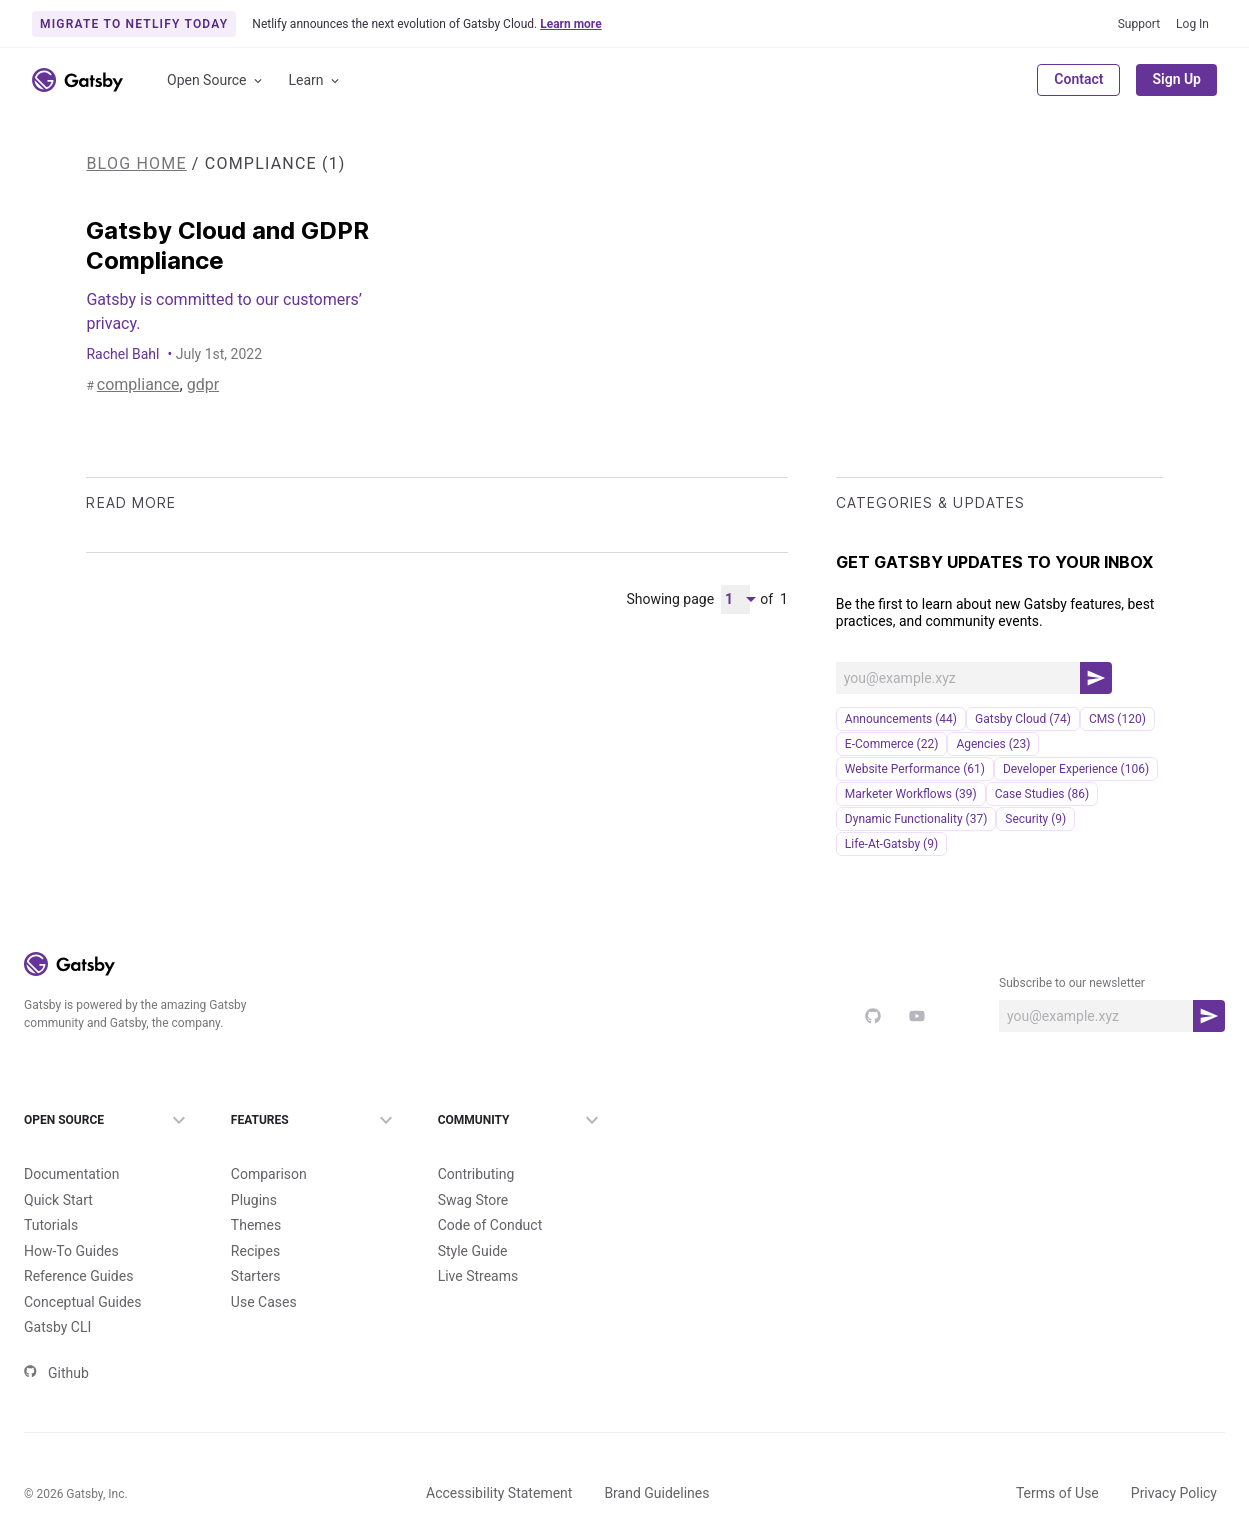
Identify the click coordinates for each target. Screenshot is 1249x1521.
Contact (1078, 79)
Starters (256, 1243)
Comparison (269, 1141)
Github (56, 1340)
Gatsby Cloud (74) (1023, 719)
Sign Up (1176, 79)
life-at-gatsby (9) (891, 844)
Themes (256, 1192)
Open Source (216, 80)
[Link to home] (77, 80)
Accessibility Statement (499, 1460)
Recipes (255, 1218)
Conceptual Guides (82, 1269)
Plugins (254, 1167)
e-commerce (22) (892, 744)
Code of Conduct (490, 1192)
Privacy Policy (1174, 1460)
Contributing (476, 1141)
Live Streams (478, 1243)
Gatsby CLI (57, 1294)
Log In (1192, 24)
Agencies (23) (993, 744)
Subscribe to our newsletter (1072, 983)
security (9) (1035, 819)
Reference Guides (78, 1243)
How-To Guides (71, 1218)
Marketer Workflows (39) (911, 794)
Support (1139, 24)
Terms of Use (1057, 1460)
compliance (128, 386)
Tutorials (51, 1192)
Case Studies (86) (1042, 794)
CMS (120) (1117, 719)
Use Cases (264, 1269)
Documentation (72, 1141)
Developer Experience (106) (1076, 769)
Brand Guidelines (656, 1460)
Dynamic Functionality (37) (916, 819)
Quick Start (58, 1167)
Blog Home (136, 163)
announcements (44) (901, 719)
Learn (315, 80)
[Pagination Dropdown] (735, 599)
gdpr (176, 386)
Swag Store (473, 1167)
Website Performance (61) (915, 769)
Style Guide (473, 1218)
